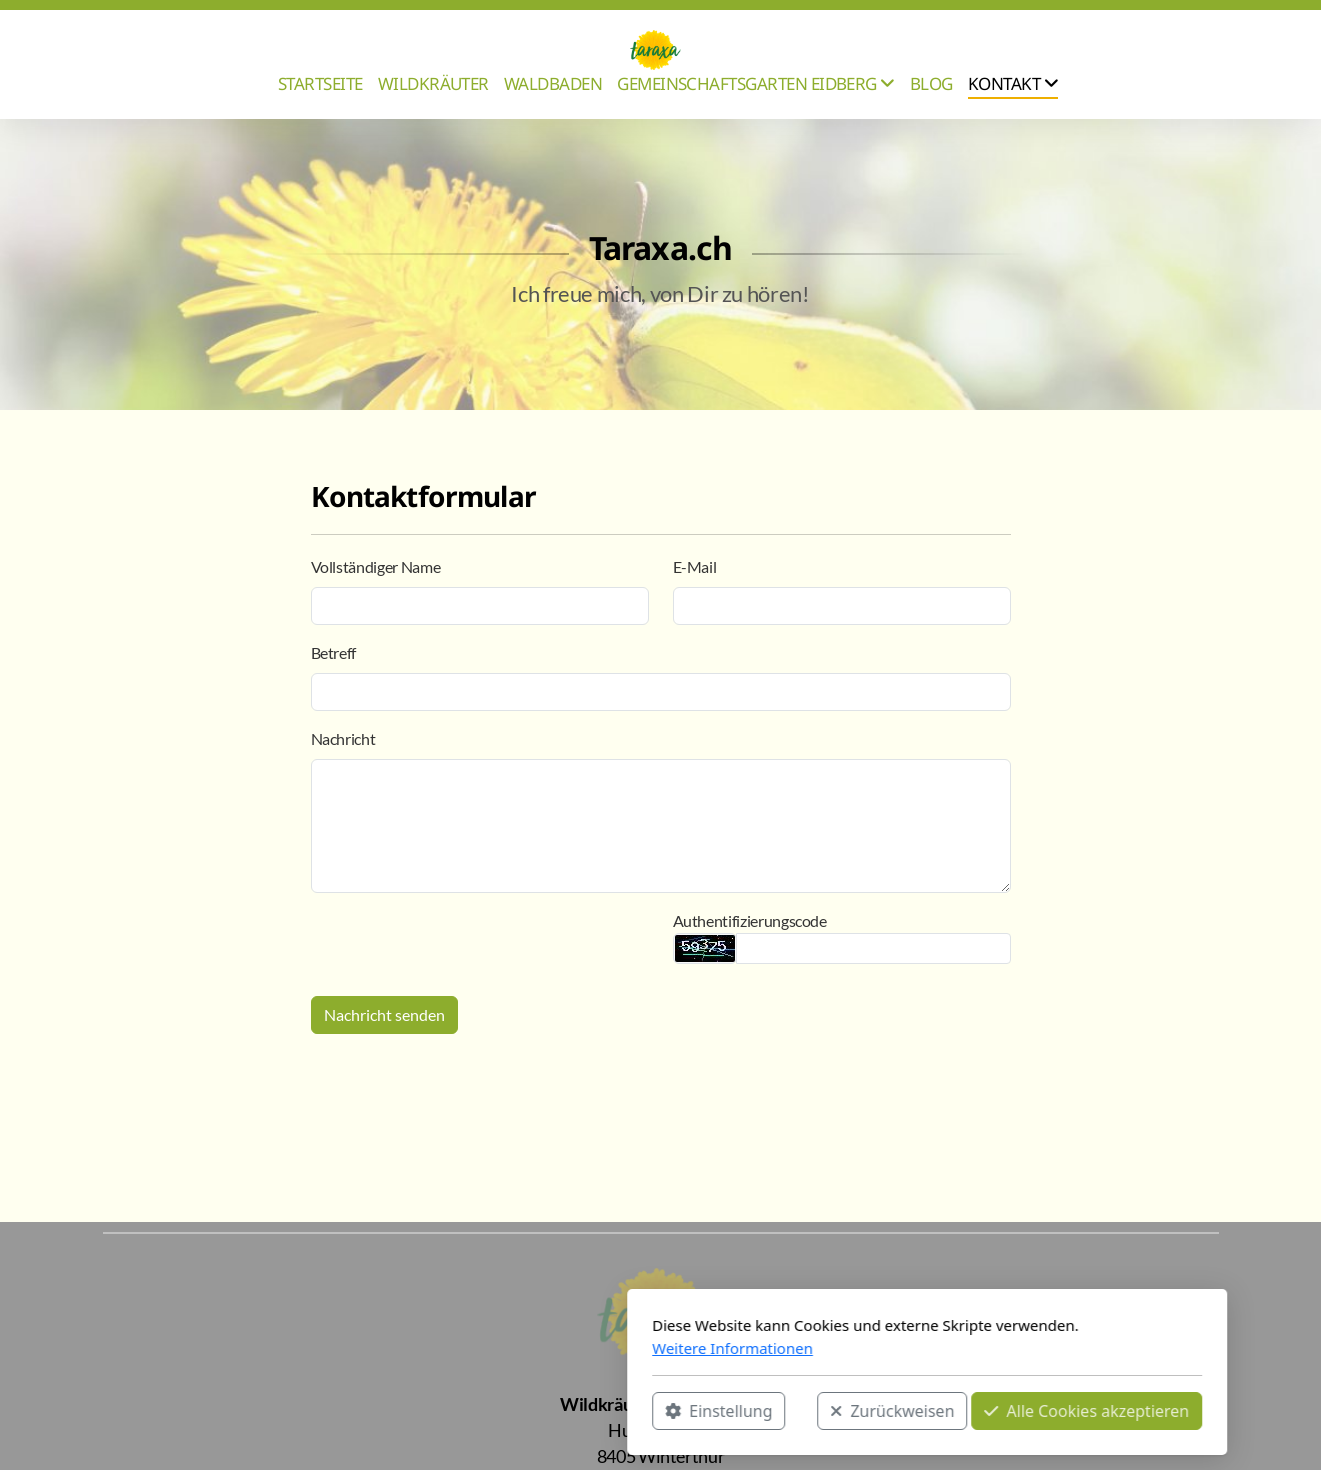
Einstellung (452, 1411)
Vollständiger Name (376, 566)
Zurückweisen (626, 1411)
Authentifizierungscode (750, 920)
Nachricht (343, 738)
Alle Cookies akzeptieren (820, 1411)
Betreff (334, 652)
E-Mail (695, 566)
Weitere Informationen (466, 1348)
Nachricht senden (384, 1014)
